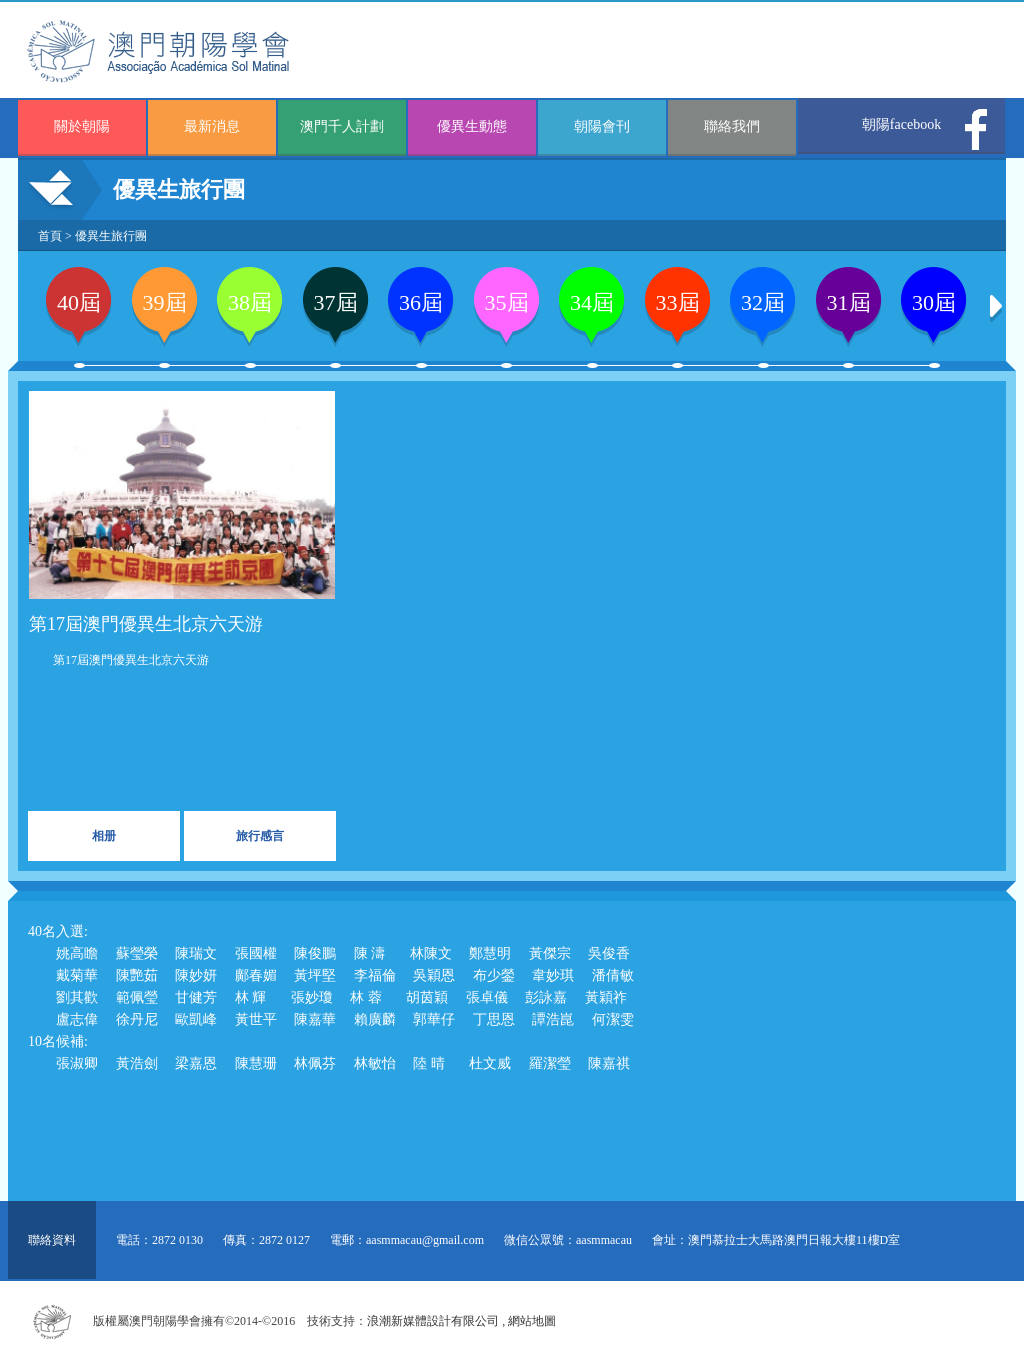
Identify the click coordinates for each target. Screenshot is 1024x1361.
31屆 (849, 302)
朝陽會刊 (602, 126)
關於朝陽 (82, 126)
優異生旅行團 (111, 236)
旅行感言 (260, 836)
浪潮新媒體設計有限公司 (433, 1321)
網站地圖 (532, 1321)
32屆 (763, 302)
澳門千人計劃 (342, 126)
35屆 (507, 302)
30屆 (934, 302)
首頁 (50, 236)
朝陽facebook (901, 124)
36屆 (421, 302)
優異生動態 (472, 126)
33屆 (678, 302)
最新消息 (212, 126)
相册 (104, 836)
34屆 (592, 302)
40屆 (79, 302)
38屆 (250, 302)
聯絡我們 (732, 126)
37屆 (336, 302)
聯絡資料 (52, 1240)
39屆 (165, 302)
